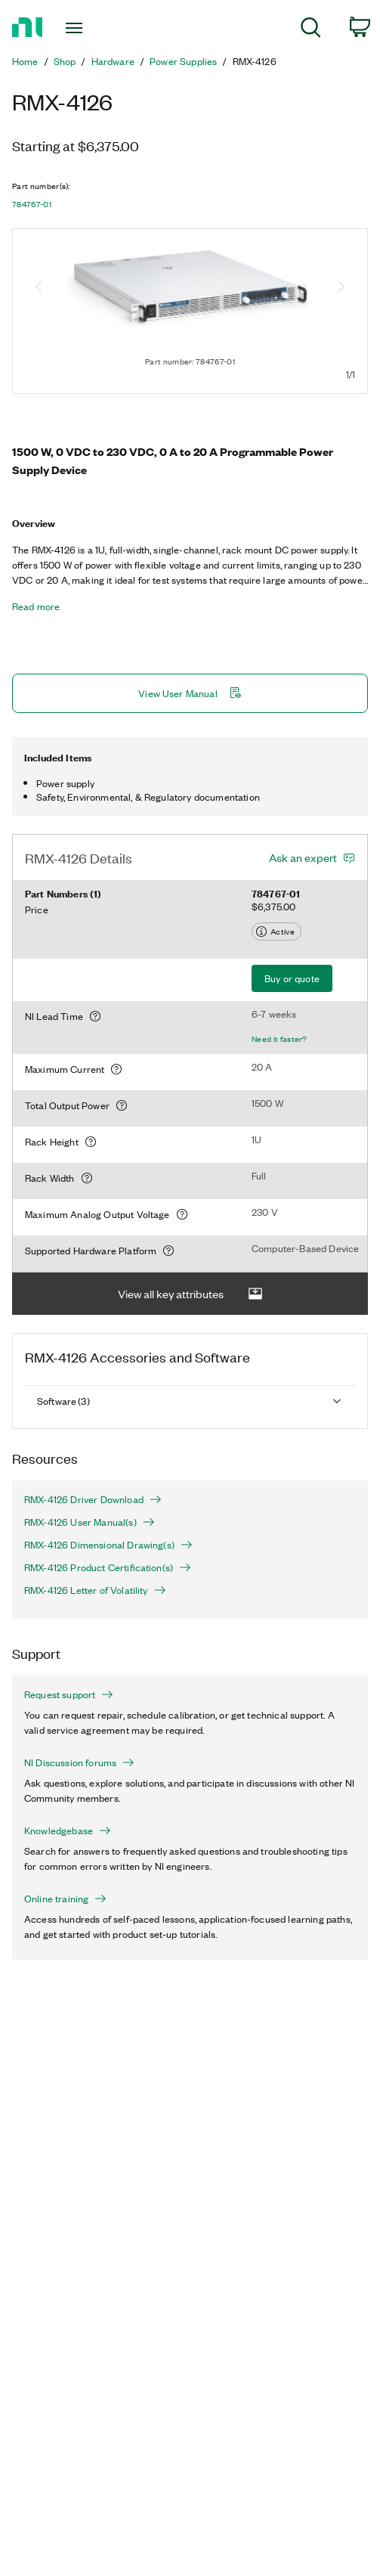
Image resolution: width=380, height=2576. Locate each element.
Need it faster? (279, 1039)
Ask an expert (303, 857)
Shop (65, 61)
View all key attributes (190, 1294)
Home (25, 61)
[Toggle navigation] (81, 28)
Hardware (112, 61)
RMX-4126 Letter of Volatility (95, 1590)
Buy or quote (292, 978)
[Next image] (341, 288)
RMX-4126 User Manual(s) (89, 1522)
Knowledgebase (67, 1830)
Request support (68, 1694)
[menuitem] (311, 30)
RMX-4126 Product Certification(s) (107, 1567)
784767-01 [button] (31, 204)
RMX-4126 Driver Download (93, 1499)
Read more (36, 606)
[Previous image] (38, 288)
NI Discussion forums (79, 1762)
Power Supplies (183, 61)
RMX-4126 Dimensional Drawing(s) (108, 1544)
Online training (65, 1898)
